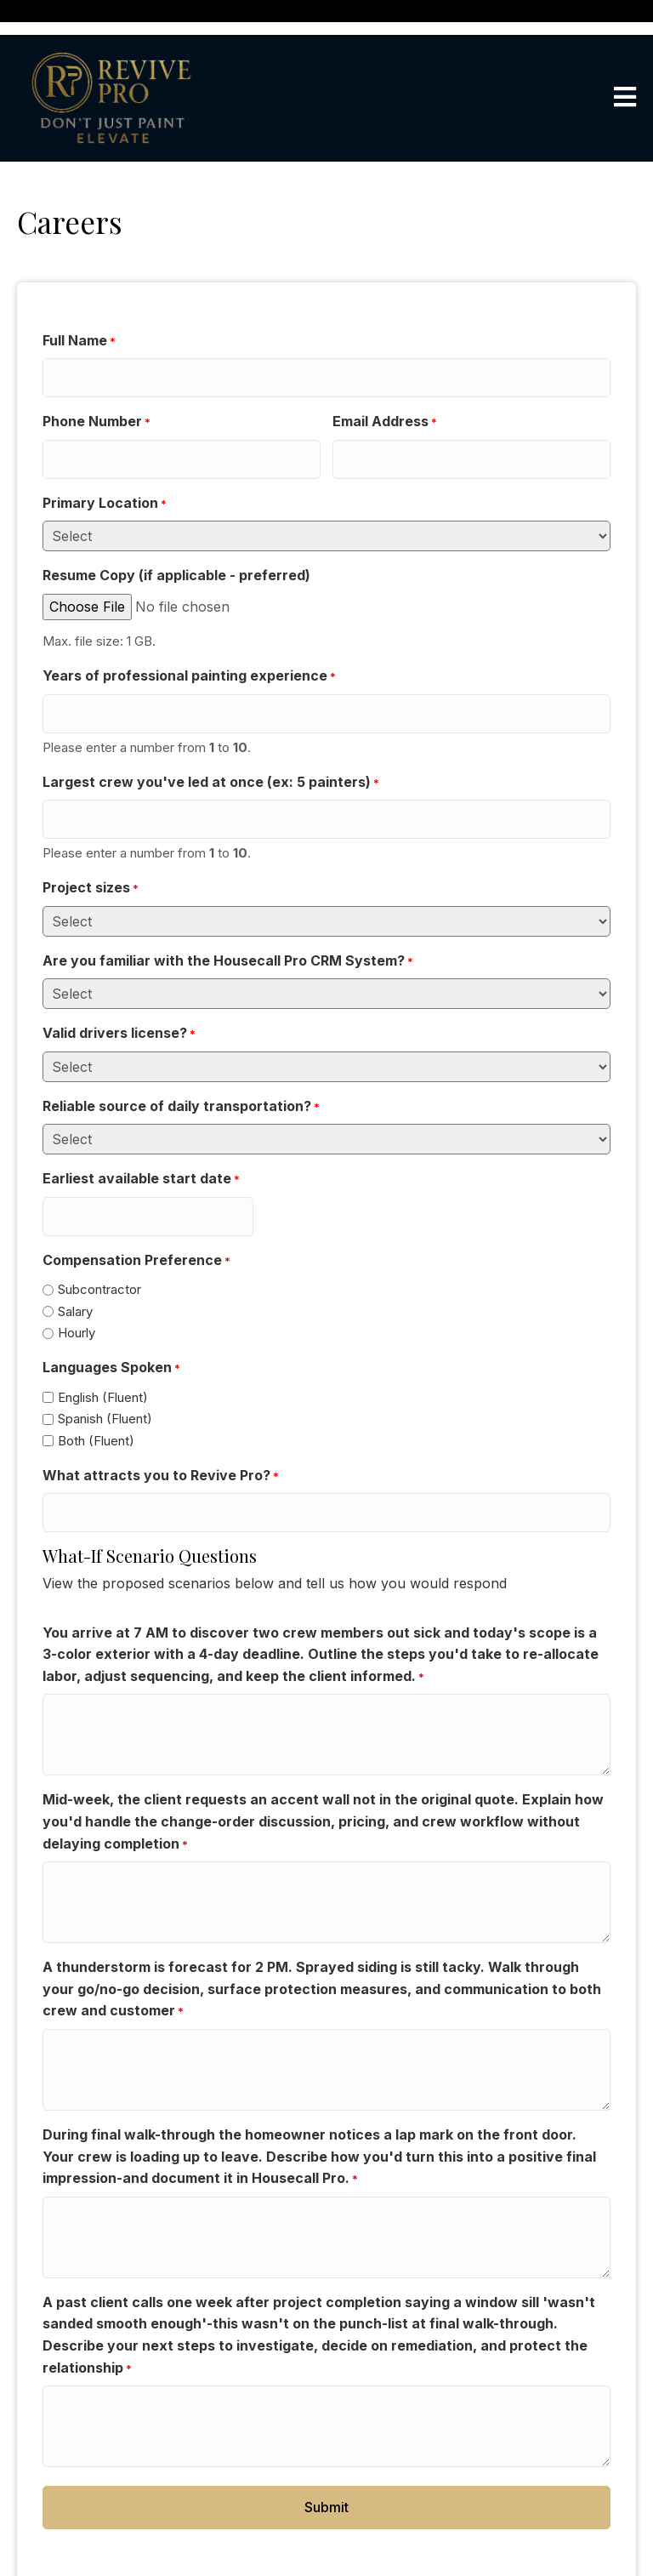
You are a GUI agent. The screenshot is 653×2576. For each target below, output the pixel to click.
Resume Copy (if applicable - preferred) (176, 559)
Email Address (384, 414)
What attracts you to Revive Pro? (161, 1437)
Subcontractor (99, 1251)
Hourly (76, 1295)
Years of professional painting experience (189, 662)
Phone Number (96, 414)
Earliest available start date (141, 1149)
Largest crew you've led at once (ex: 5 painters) (211, 759)
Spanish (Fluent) (105, 1381)
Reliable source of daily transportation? (181, 1076)
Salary (75, 1273)
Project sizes (91, 857)
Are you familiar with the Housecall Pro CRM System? (228, 930)
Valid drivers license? (119, 1003)
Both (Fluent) (96, 1402)
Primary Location (105, 488)
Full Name (79, 341)
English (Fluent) (103, 1359)
